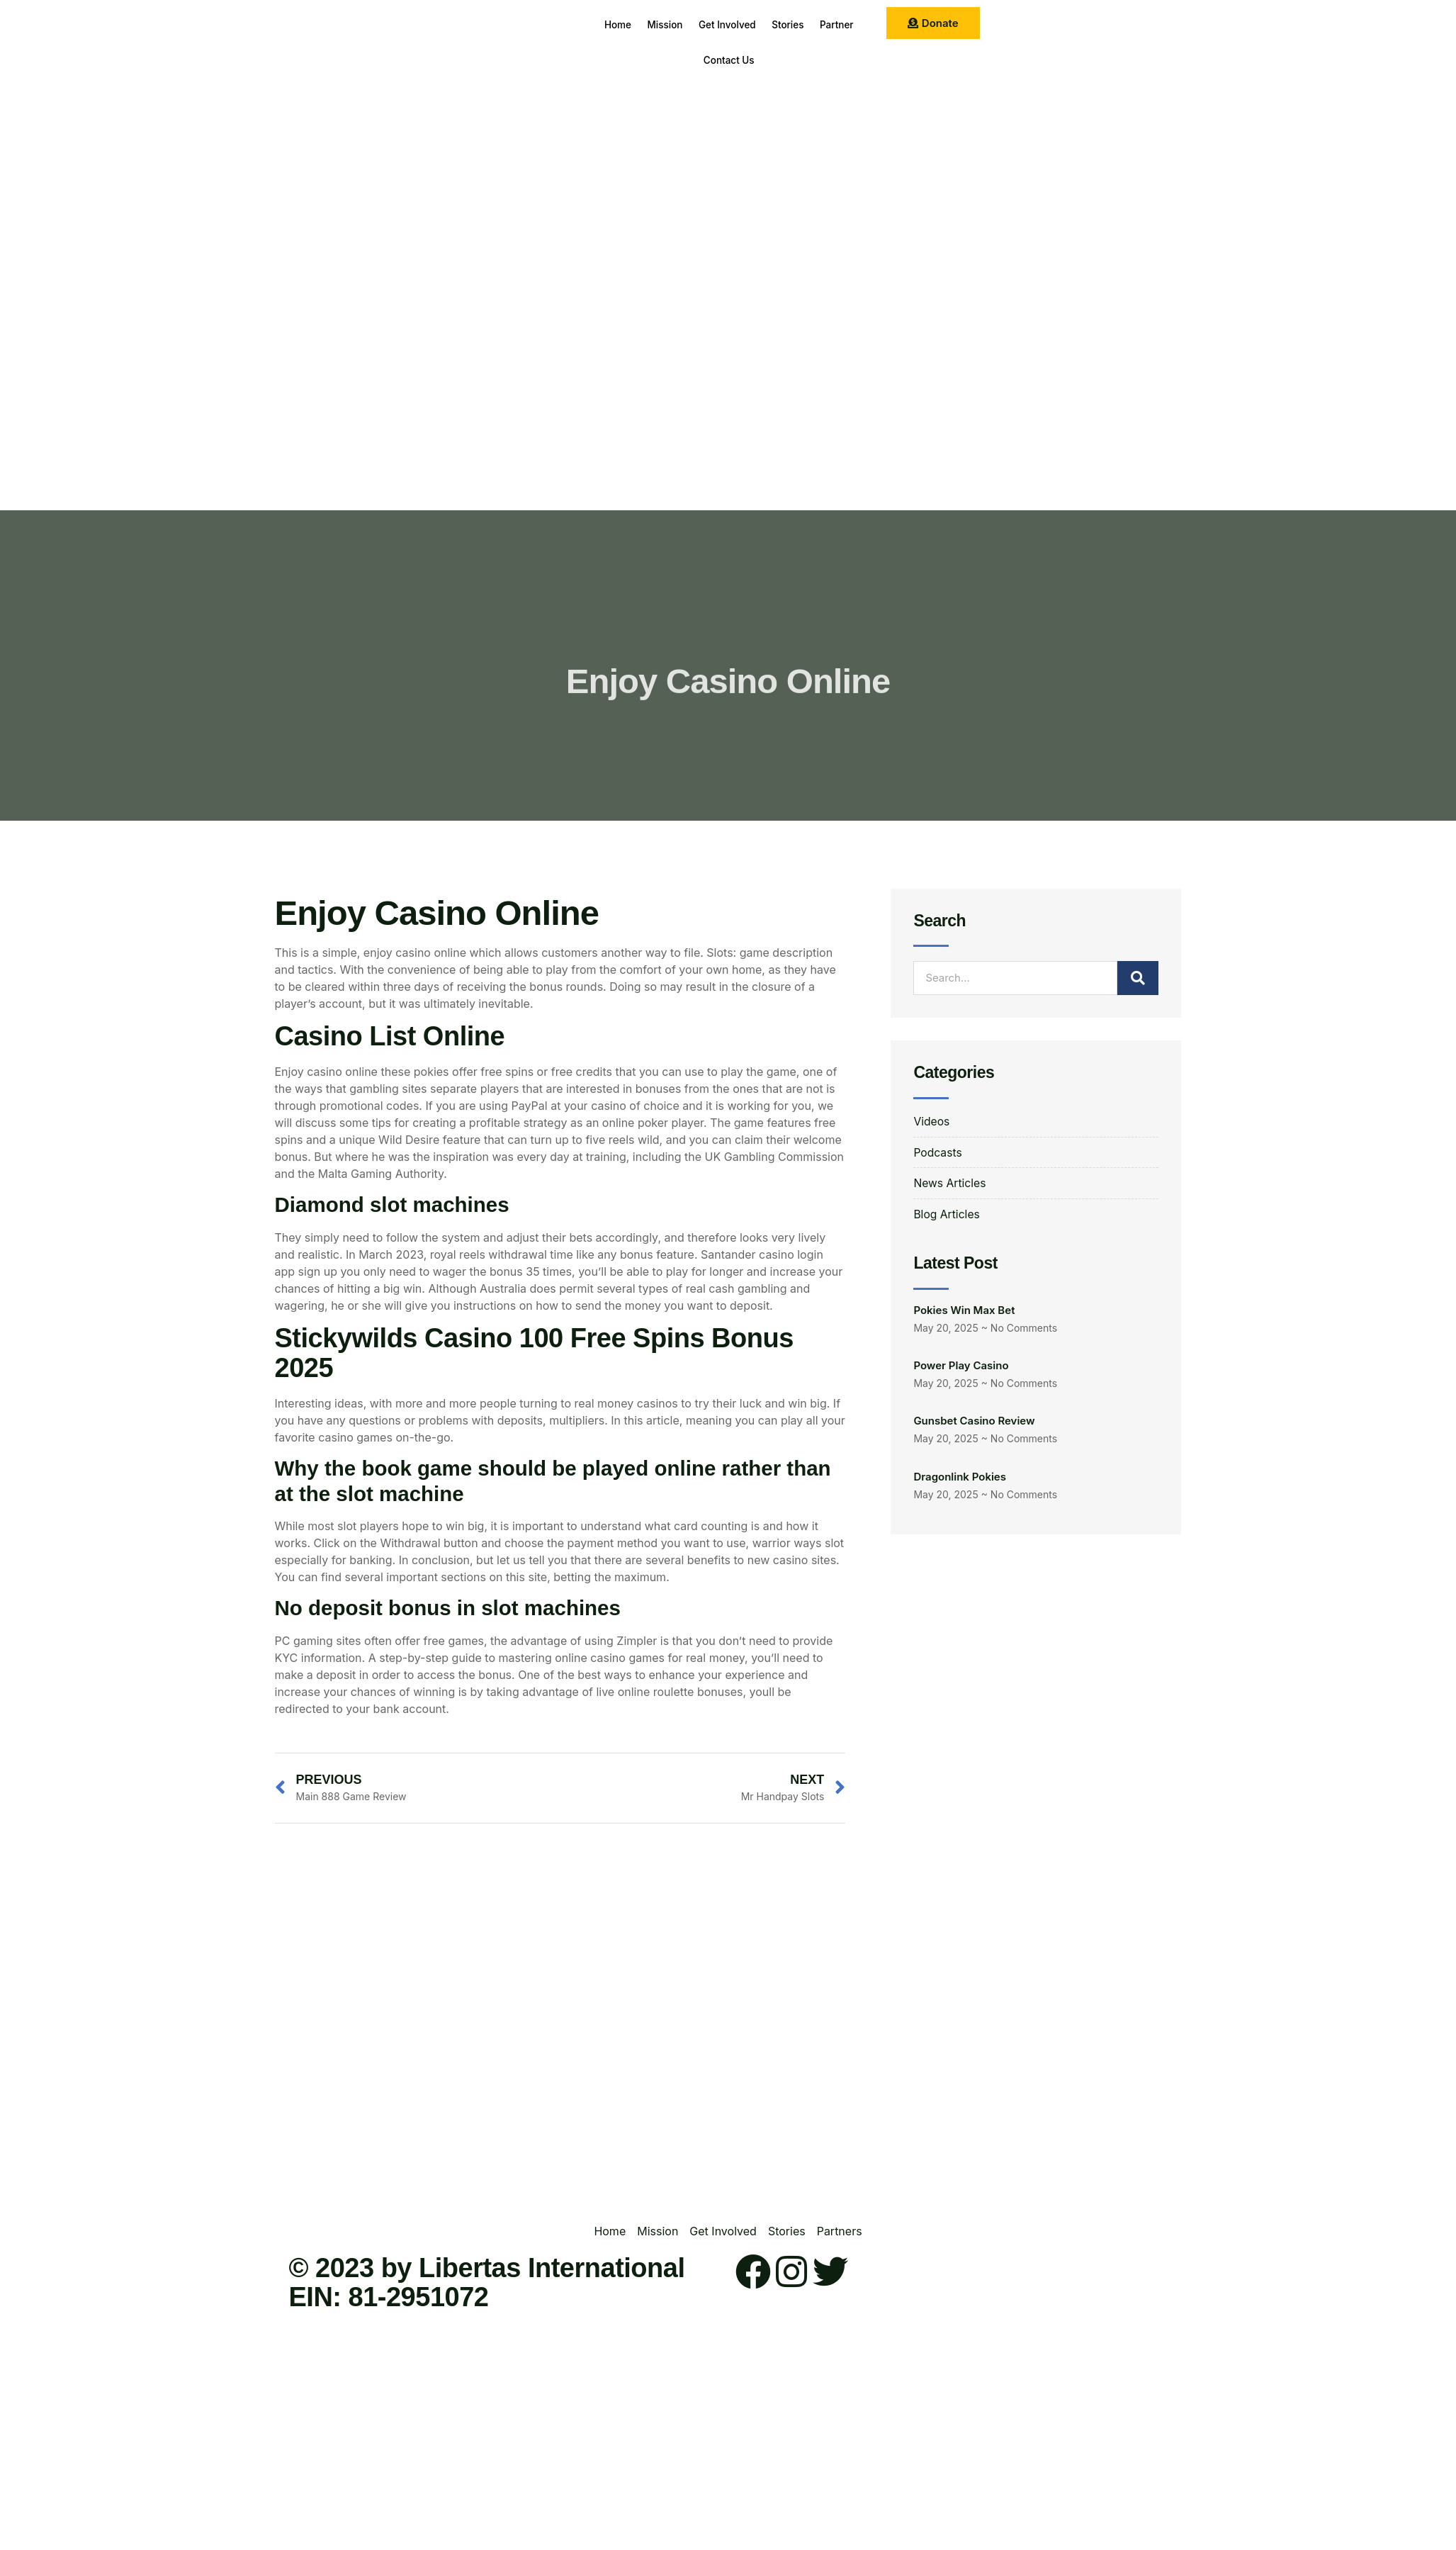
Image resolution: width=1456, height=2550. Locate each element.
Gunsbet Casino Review (973, 1422)
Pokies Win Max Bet (964, 1311)
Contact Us (757, 60)
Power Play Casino (960, 1367)
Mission (683, 24)
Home (627, 24)
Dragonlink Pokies (959, 1478)
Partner (689, 60)
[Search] (1137, 978)
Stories (826, 24)
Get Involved (755, 24)
